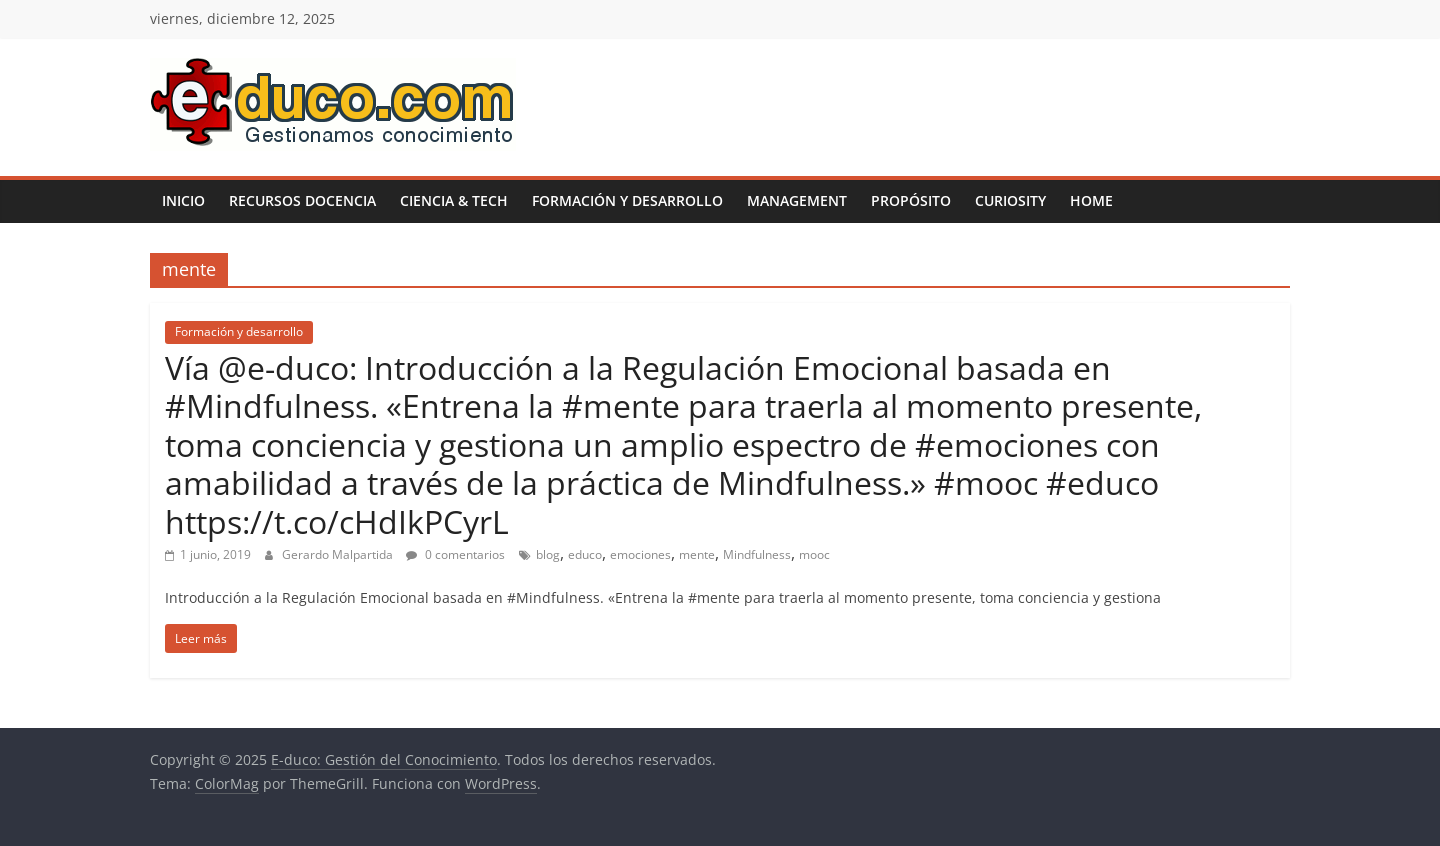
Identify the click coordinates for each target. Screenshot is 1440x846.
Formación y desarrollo (627, 200)
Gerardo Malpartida (339, 554)
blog (548, 554)
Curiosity (1010, 200)
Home (1091, 200)
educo (585, 554)
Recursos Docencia (302, 200)
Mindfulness (757, 554)
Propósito (911, 200)
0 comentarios (455, 554)
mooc (814, 554)
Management (797, 200)
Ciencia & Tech (454, 200)
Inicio (183, 200)
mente (697, 554)
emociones (640, 554)
